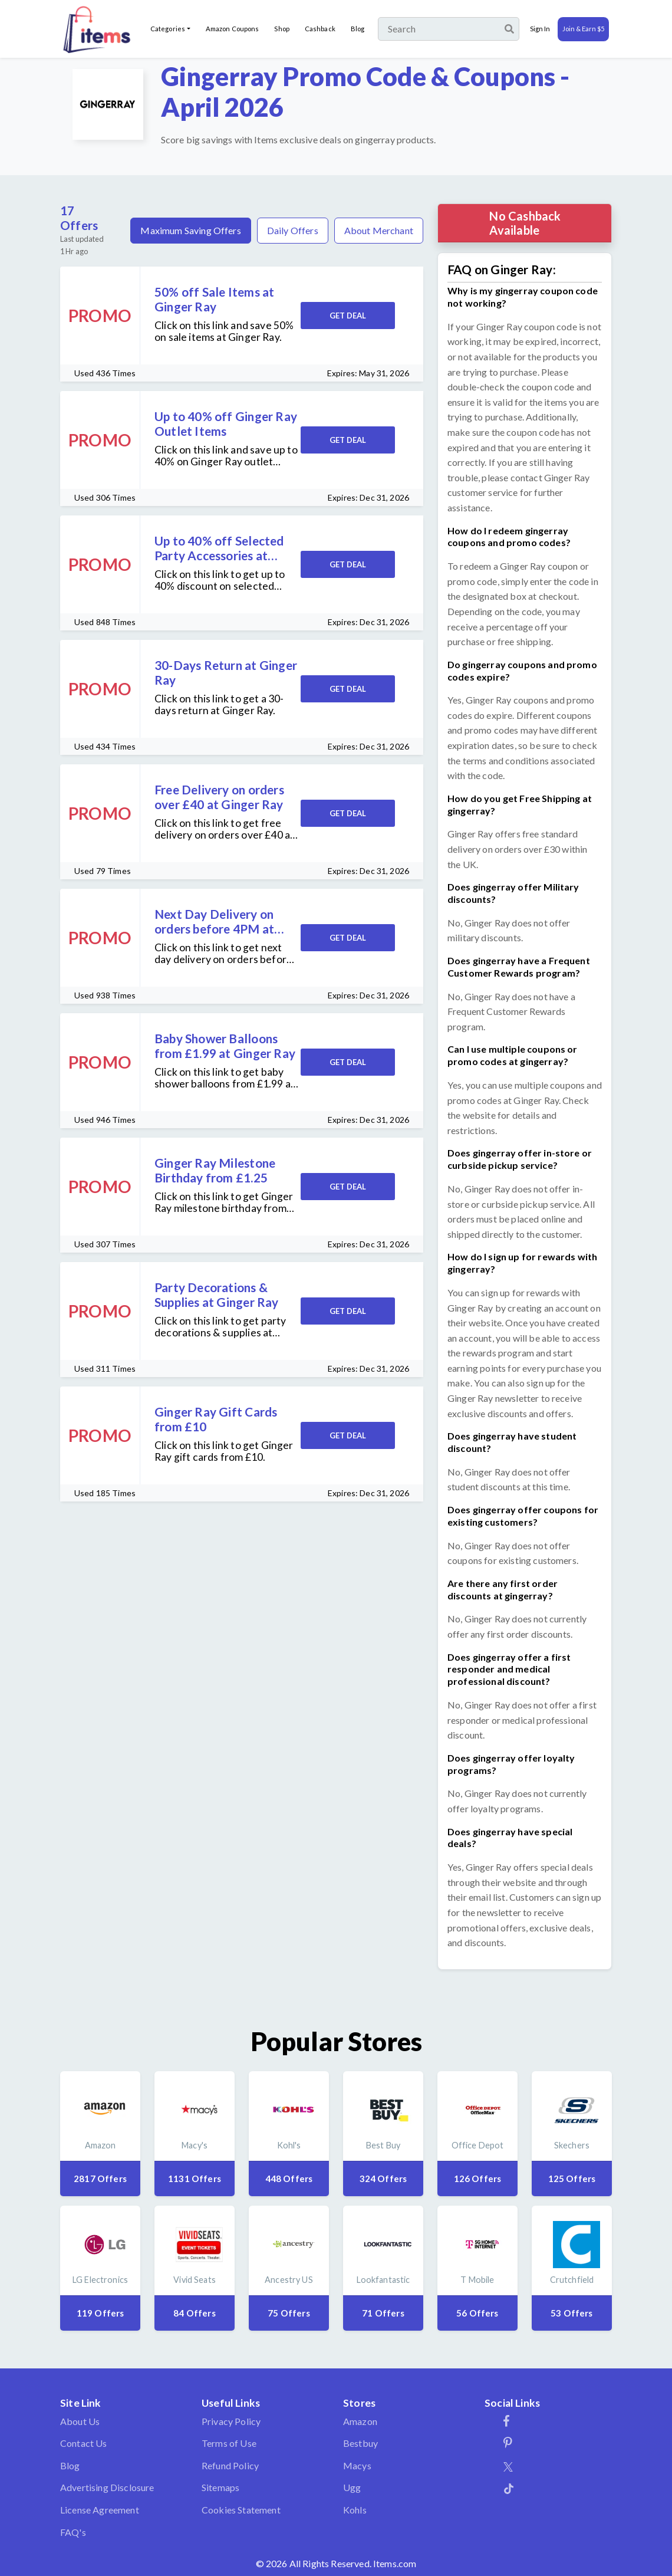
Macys (357, 2465)
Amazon (360, 2421)
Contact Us (83, 2443)
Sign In (540, 28)
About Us (80, 2421)
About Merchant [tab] (378, 230)
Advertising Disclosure (107, 2487)
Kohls (355, 2509)
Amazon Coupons (232, 28)
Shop (281, 28)
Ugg (352, 2487)
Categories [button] (167, 28)
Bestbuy (360, 2443)
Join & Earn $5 (583, 28)
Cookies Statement (241, 2509)
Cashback (320, 28)
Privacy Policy (231, 2421)
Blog (357, 28)
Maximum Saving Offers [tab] (190, 230)
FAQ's (73, 2532)
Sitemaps (220, 2487)
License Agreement (99, 2509)
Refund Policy (230, 2465)
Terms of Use (229, 2443)
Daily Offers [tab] (292, 230)
